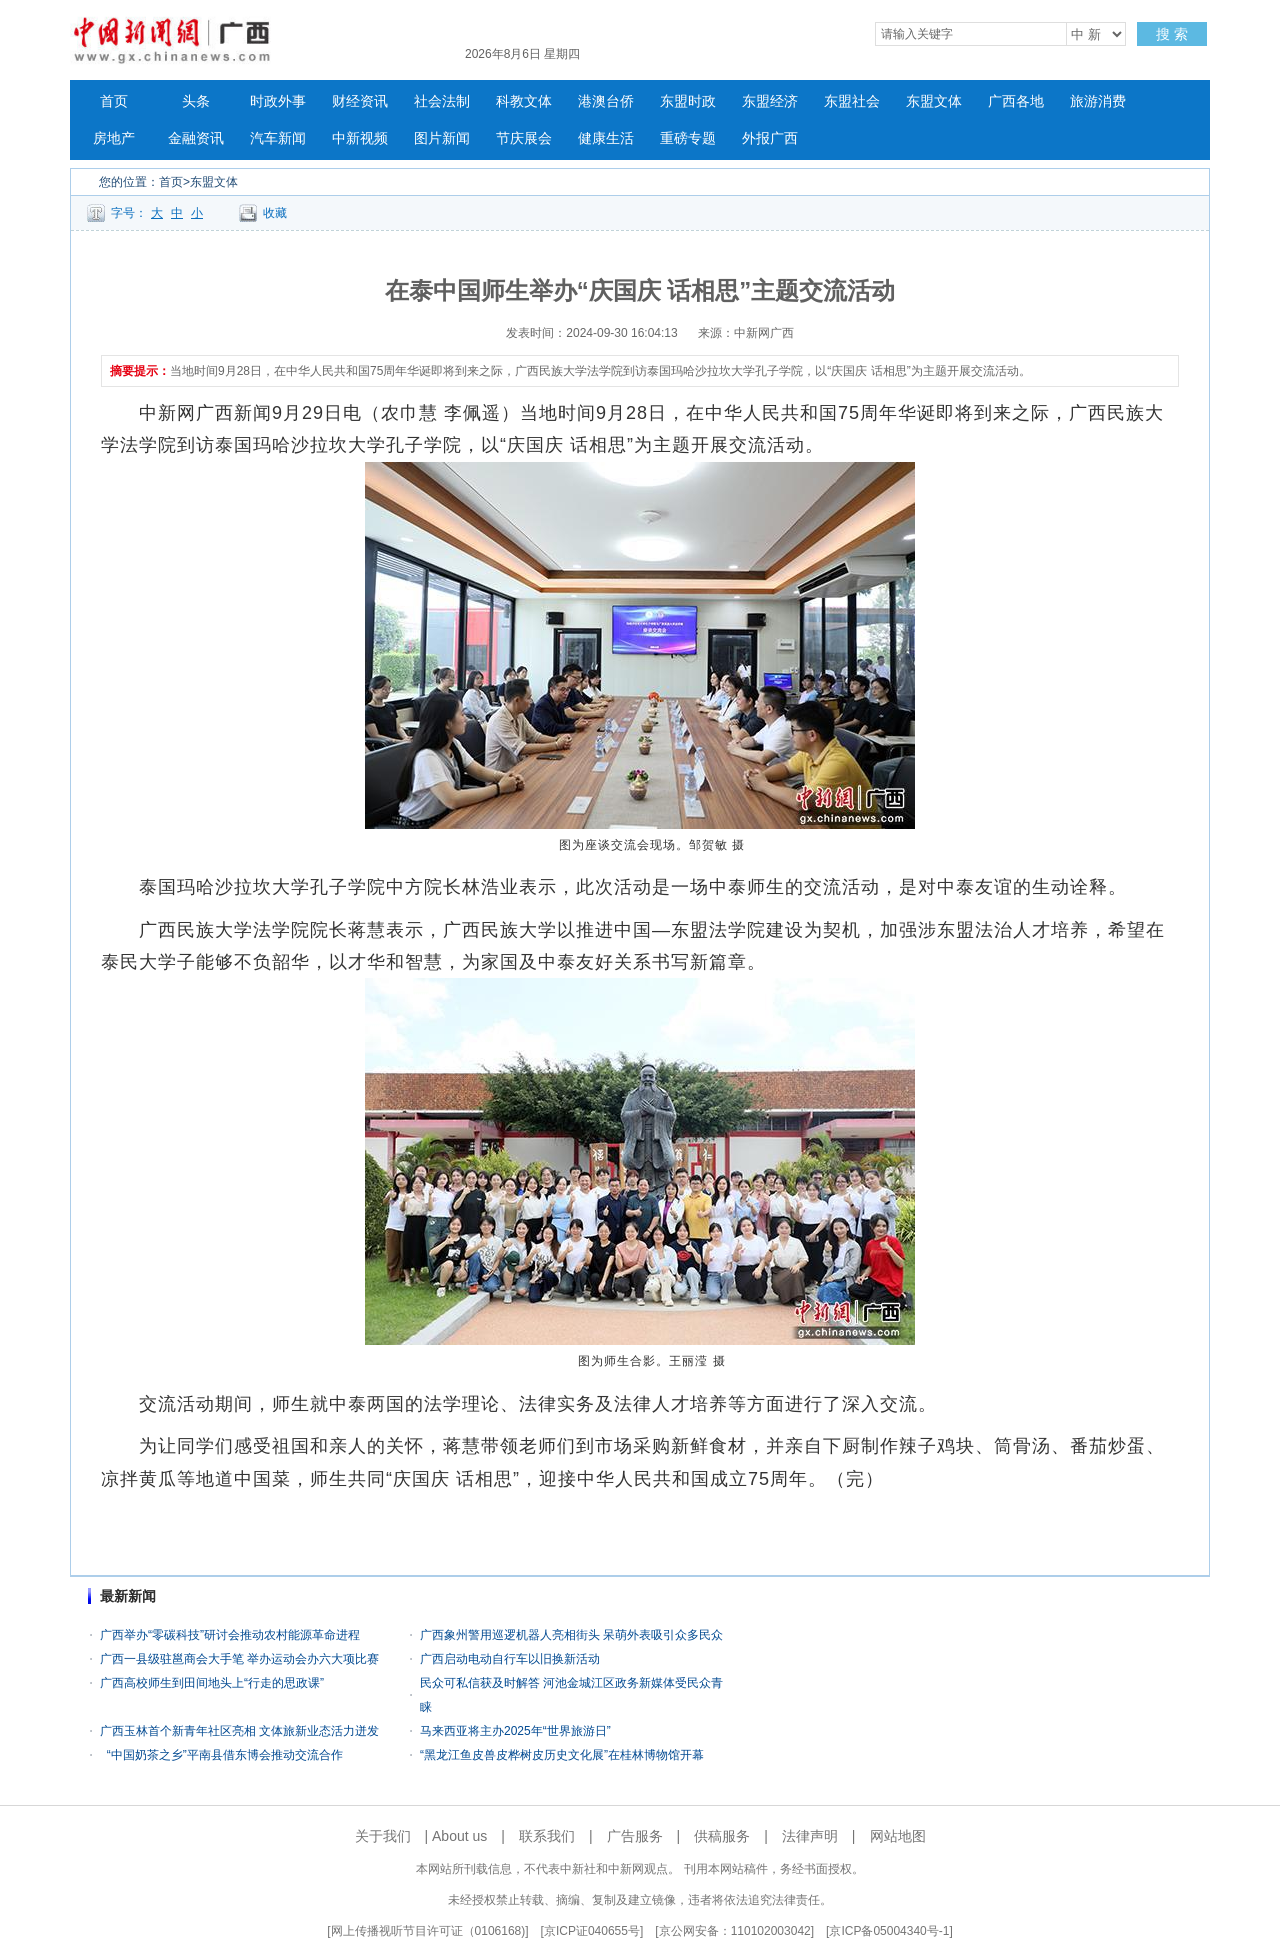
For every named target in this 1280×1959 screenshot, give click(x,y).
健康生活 (606, 138)
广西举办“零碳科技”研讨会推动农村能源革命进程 (230, 1635)
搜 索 (1172, 34)
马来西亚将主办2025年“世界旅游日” (515, 1731)
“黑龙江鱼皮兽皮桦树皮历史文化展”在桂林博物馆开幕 (562, 1755)
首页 (114, 101)
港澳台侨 (606, 101)
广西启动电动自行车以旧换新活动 (510, 1659)
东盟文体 (934, 101)
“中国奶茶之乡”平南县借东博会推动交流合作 (221, 1755)
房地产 (114, 138)
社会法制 (442, 101)
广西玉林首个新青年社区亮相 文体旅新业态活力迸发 (239, 1731)
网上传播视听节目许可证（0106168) (428, 1931)
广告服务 (635, 1836)
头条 (196, 101)
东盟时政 (688, 101)
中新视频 (360, 138)
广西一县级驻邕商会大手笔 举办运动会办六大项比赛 (239, 1659)
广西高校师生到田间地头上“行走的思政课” (212, 1683)
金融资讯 (196, 138)
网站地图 (898, 1836)
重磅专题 (688, 138)
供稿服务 (722, 1836)
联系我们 (547, 1836)
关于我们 (383, 1836)
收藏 (275, 213)
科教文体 (524, 101)
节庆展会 (524, 138)
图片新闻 (442, 138)
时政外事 (278, 101)
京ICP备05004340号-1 (889, 1931)
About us (459, 1836)
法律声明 (810, 1836)
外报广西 (770, 138)
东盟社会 (852, 101)
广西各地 (1016, 101)
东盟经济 (770, 101)
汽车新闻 (278, 138)
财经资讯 (360, 101)
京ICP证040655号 (592, 1931)
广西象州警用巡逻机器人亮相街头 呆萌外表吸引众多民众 (571, 1635)
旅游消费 (1098, 101)
